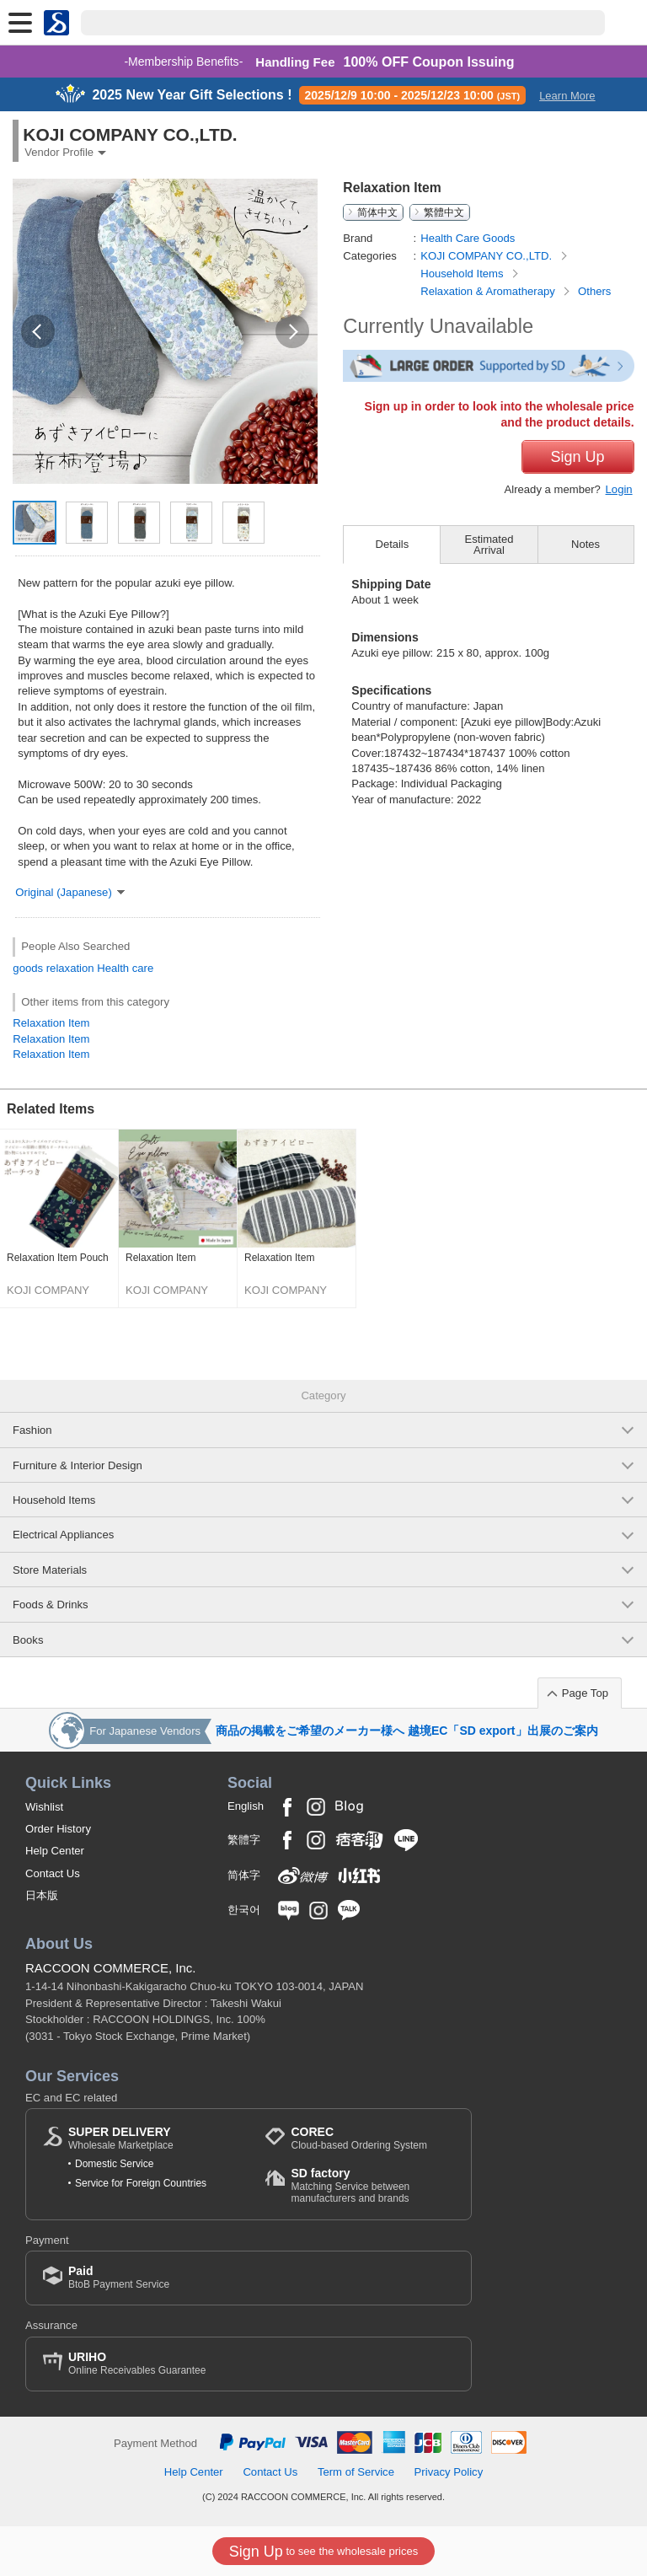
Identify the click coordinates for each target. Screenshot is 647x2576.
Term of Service (356, 2472)
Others (594, 291)
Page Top (585, 1693)
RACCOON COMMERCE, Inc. (110, 1968)
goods (28, 968)
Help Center (54, 1850)
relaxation (70, 968)
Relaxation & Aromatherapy (489, 291)
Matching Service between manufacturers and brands (372, 2185)
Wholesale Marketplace (121, 2138)
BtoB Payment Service (118, 2277)
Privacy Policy (449, 2472)
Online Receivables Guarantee (137, 2363)
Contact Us (52, 1873)
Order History (58, 1828)
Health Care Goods (467, 238)
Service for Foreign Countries (140, 2183)
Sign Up (578, 456)
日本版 (41, 1895)
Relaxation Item (51, 1023)
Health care (125, 968)
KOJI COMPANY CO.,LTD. (487, 256)
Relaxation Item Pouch (58, 1258)
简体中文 (377, 212)
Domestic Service (114, 2164)
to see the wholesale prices (323, 2551)
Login (619, 489)
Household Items (463, 273)
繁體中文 (444, 212)
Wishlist (44, 1807)
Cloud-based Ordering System (358, 2138)
